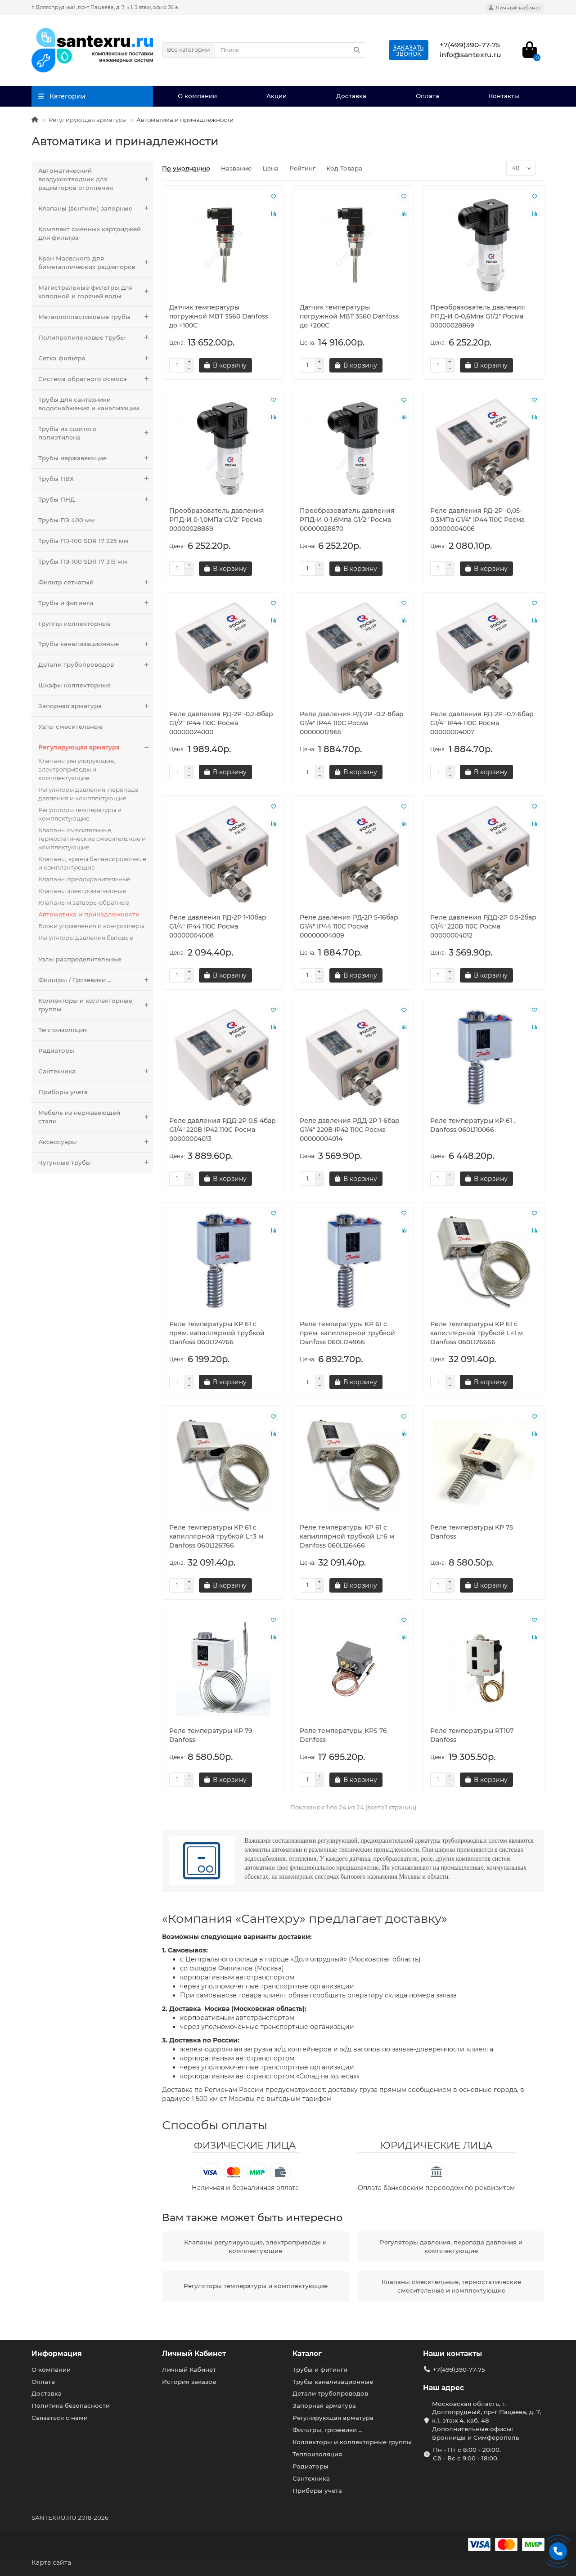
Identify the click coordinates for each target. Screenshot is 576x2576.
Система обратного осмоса (95, 379)
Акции (276, 95)
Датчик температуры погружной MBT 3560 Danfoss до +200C (349, 316)
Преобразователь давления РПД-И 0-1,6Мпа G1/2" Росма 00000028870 (347, 520)
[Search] (290, 50)
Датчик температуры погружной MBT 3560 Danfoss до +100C (218, 316)
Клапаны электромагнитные (82, 890)
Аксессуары (95, 1142)
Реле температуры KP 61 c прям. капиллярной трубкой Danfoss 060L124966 (347, 1333)
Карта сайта (51, 2562)
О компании (197, 95)
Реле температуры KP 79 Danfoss (210, 1735)
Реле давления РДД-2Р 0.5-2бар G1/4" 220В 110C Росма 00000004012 (483, 926)
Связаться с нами (60, 2417)
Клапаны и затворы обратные (83, 902)
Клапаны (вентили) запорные (95, 208)
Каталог (307, 2353)
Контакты (504, 95)
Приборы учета (63, 1091)
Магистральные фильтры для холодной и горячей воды (95, 292)
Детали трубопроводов (95, 664)
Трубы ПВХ (95, 479)
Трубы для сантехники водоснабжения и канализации (88, 404)
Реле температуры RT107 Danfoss (471, 1735)
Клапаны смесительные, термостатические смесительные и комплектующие (92, 838)
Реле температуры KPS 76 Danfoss (343, 1735)
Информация (57, 2353)
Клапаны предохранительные (84, 879)
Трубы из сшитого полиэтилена (95, 433)
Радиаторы (56, 1050)
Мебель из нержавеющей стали (95, 1117)
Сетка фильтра (95, 358)
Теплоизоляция (63, 1029)
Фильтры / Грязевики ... (95, 980)
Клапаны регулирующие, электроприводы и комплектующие (76, 769)
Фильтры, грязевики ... (327, 2429)
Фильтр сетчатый (95, 582)
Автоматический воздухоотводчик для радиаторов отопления (95, 179)
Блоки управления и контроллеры (91, 925)
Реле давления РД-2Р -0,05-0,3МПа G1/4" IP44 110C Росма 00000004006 (477, 520)
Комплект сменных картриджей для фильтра (89, 233)
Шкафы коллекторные (74, 685)
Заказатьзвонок (408, 50)
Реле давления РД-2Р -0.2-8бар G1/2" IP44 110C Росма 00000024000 (221, 723)
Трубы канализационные (95, 644)
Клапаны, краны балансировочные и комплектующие (92, 863)
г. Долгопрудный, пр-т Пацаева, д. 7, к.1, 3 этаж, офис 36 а (105, 7)
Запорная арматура (95, 706)
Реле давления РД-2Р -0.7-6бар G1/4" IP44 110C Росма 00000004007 (482, 723)
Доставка (351, 95)
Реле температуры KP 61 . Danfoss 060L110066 (472, 1125)
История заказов (189, 2381)
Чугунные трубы (95, 1162)
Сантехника (95, 1071)
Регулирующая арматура (87, 119)
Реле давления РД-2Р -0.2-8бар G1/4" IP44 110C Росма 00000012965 (352, 723)
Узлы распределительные (80, 959)
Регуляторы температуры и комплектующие (80, 814)
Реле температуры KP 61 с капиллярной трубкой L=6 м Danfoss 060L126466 (347, 1536)
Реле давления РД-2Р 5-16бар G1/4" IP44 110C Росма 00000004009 (349, 926)
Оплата (427, 95)
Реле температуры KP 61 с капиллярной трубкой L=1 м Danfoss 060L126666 (476, 1333)
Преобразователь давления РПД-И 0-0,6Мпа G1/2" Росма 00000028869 (477, 316)
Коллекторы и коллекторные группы (95, 1005)
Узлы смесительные (70, 726)
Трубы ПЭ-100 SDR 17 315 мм (82, 561)
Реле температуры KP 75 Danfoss (471, 1531)
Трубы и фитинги (95, 603)
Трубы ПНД (95, 499)
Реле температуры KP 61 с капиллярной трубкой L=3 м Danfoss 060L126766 (216, 1536)
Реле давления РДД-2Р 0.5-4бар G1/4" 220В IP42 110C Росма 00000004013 (222, 1130)
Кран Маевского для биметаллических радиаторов (95, 263)
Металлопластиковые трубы (95, 317)
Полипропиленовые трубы (95, 337)
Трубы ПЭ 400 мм (66, 520)
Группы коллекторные (74, 623)
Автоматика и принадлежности (89, 914)
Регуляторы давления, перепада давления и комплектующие (88, 794)
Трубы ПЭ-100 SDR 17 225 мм (83, 540)
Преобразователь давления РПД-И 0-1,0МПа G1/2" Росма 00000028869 (216, 520)
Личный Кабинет (194, 2353)
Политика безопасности (71, 2405)
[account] (514, 8)
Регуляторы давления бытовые (85, 937)
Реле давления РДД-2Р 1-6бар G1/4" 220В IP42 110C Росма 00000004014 (350, 1130)
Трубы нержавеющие (95, 458)
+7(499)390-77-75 (459, 2369)
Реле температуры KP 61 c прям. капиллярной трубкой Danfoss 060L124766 (217, 1333)
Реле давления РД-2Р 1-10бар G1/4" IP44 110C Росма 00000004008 (217, 926)
